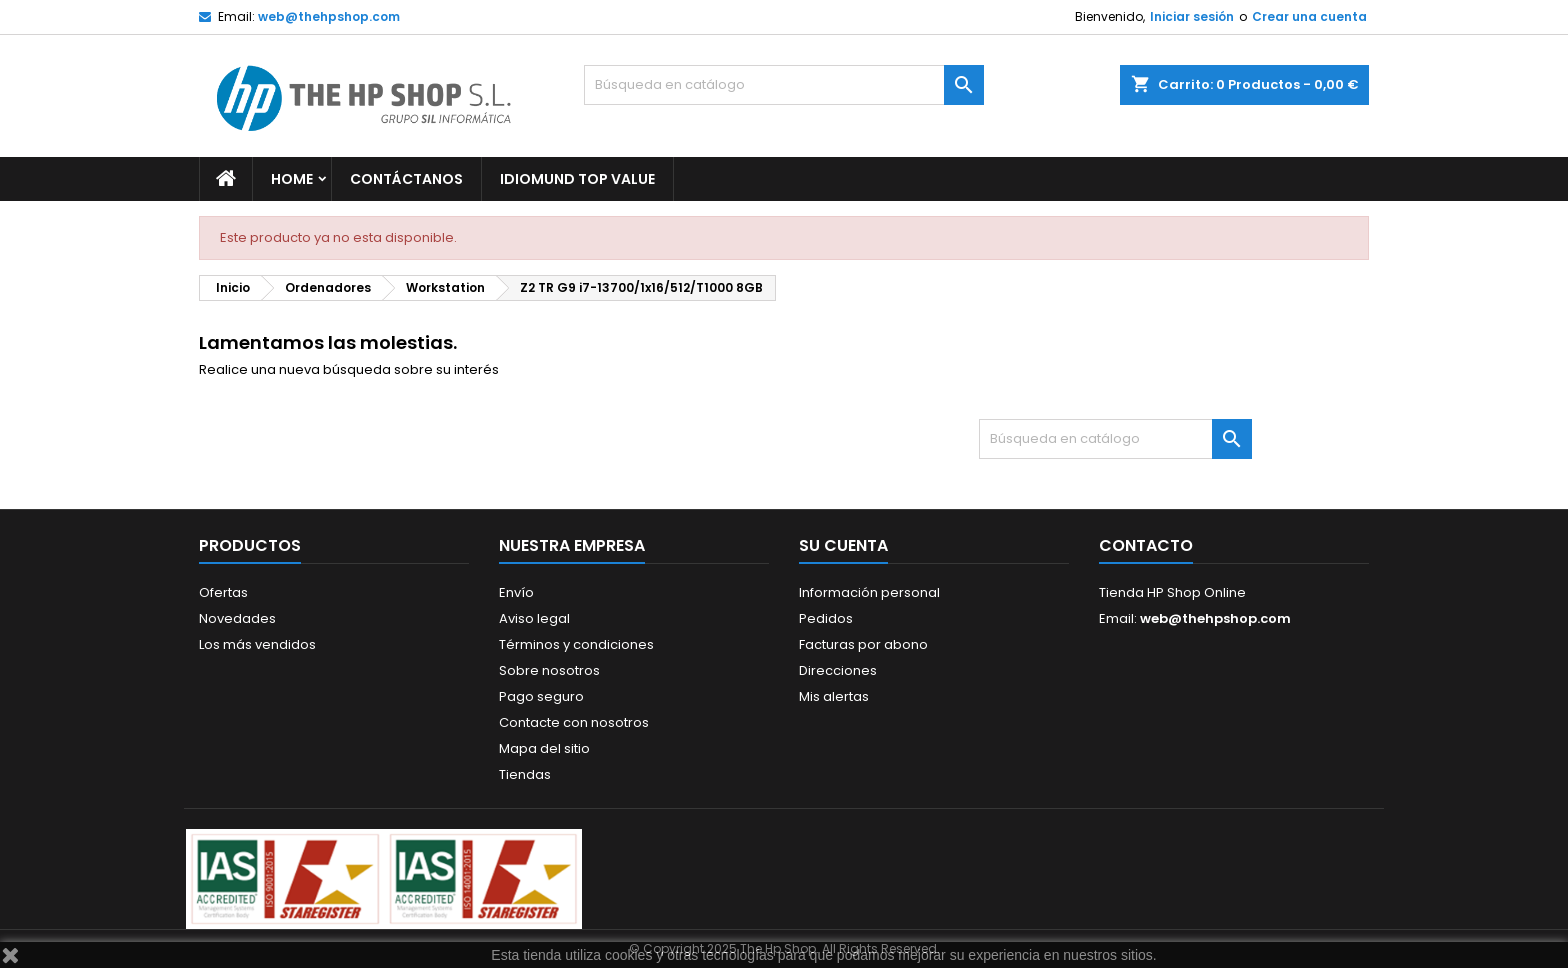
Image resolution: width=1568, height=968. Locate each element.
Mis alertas (834, 696)
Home (292, 179)
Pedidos (826, 618)
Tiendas (525, 774)
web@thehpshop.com (329, 16)
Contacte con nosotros (574, 722)
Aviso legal (534, 618)
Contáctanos (406, 179)
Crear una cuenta (1309, 16)
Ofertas (223, 592)
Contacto (1146, 545)
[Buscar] (784, 85)
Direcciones (838, 670)
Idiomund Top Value (577, 179)
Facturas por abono (863, 644)
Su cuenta (843, 545)
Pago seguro (541, 696)
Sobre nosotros (549, 670)
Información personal (869, 592)
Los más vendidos (257, 644)
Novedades (237, 618)
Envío (516, 592)
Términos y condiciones (576, 644)
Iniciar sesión (1192, 16)
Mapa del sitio (544, 748)
